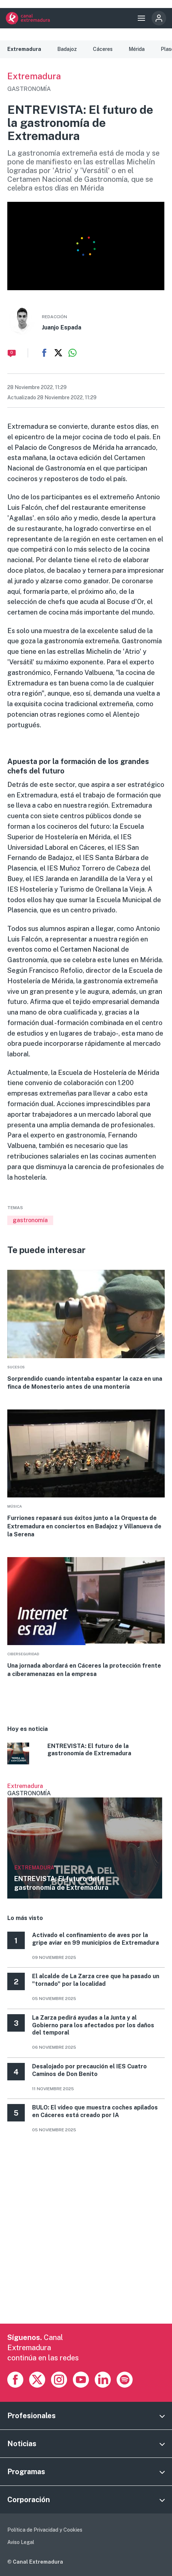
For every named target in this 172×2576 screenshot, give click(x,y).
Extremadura (24, 49)
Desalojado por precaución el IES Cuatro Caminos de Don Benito (89, 2070)
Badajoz (67, 49)
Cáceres (103, 49)
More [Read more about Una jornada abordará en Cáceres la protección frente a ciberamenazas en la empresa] (85, 1617)
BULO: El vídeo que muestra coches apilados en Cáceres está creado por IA (95, 2111)
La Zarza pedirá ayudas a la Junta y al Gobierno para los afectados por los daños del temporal (93, 2025)
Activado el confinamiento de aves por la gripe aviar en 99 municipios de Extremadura (95, 1939)
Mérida (137, 49)
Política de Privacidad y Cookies (44, 2530)
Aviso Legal (20, 2542)
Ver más (84, 1841)
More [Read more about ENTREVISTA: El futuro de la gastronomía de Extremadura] (85, 1755)
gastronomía (30, 1220)
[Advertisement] (86, 2238)
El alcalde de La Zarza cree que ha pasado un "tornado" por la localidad (95, 1980)
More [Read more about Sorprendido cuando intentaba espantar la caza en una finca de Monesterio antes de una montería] (85, 1330)
